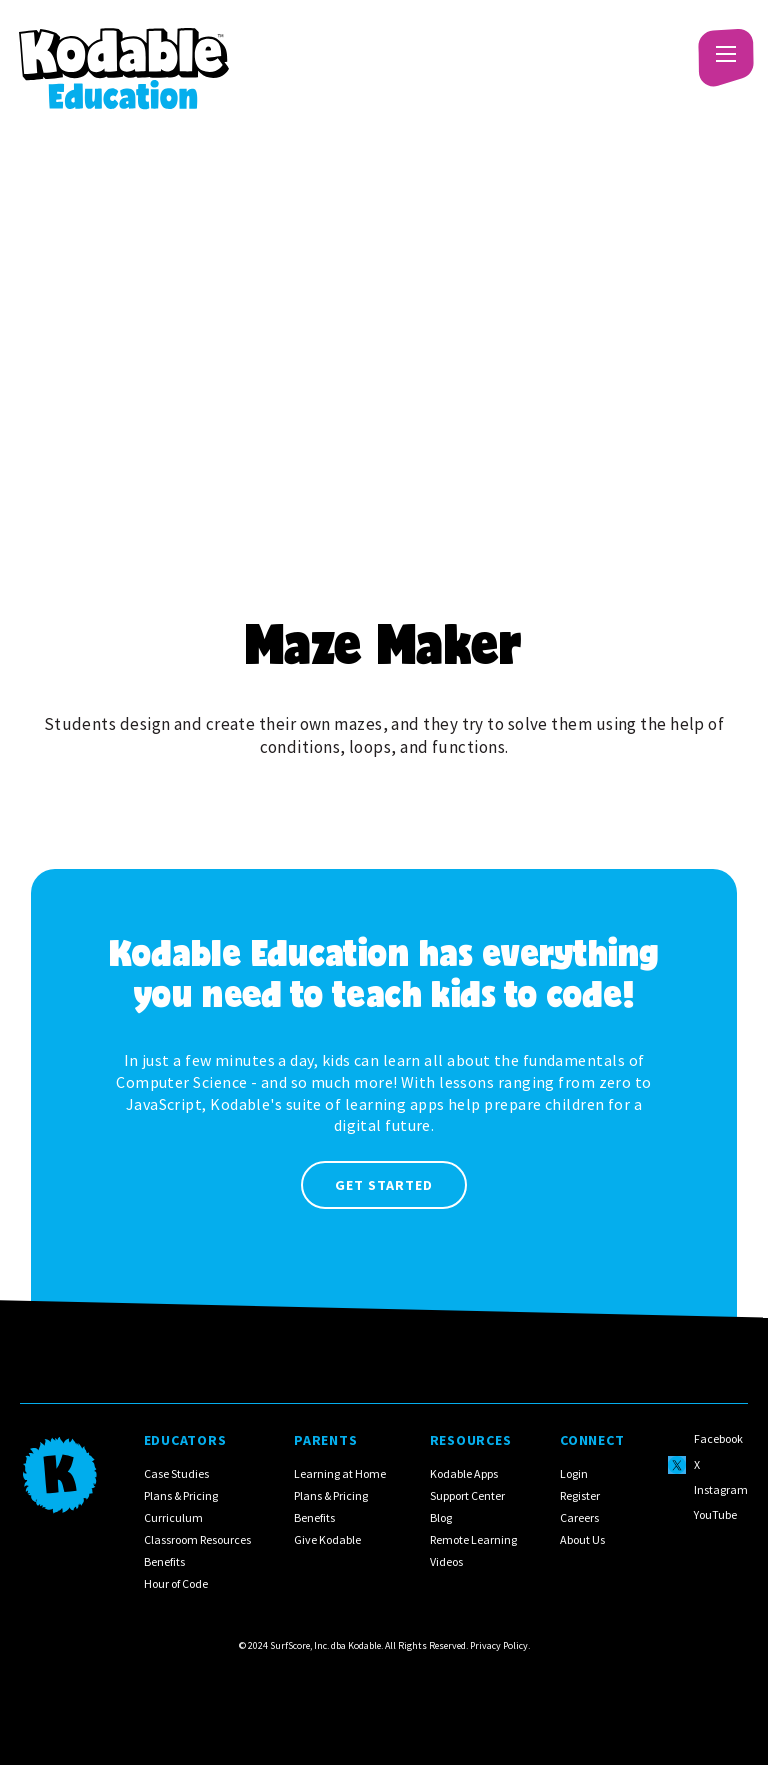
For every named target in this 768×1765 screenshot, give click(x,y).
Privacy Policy (499, 1645)
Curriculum (173, 1517)
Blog (441, 1517)
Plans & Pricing (181, 1495)
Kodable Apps (464, 1473)
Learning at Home (340, 1473)
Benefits (164, 1561)
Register (580, 1495)
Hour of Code (176, 1583)
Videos (446, 1561)
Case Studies (176, 1473)
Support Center (467, 1495)
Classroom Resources (197, 1539)
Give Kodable (327, 1539)
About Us (582, 1539)
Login (574, 1473)
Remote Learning (473, 1539)
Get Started (384, 1185)
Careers (579, 1517)
